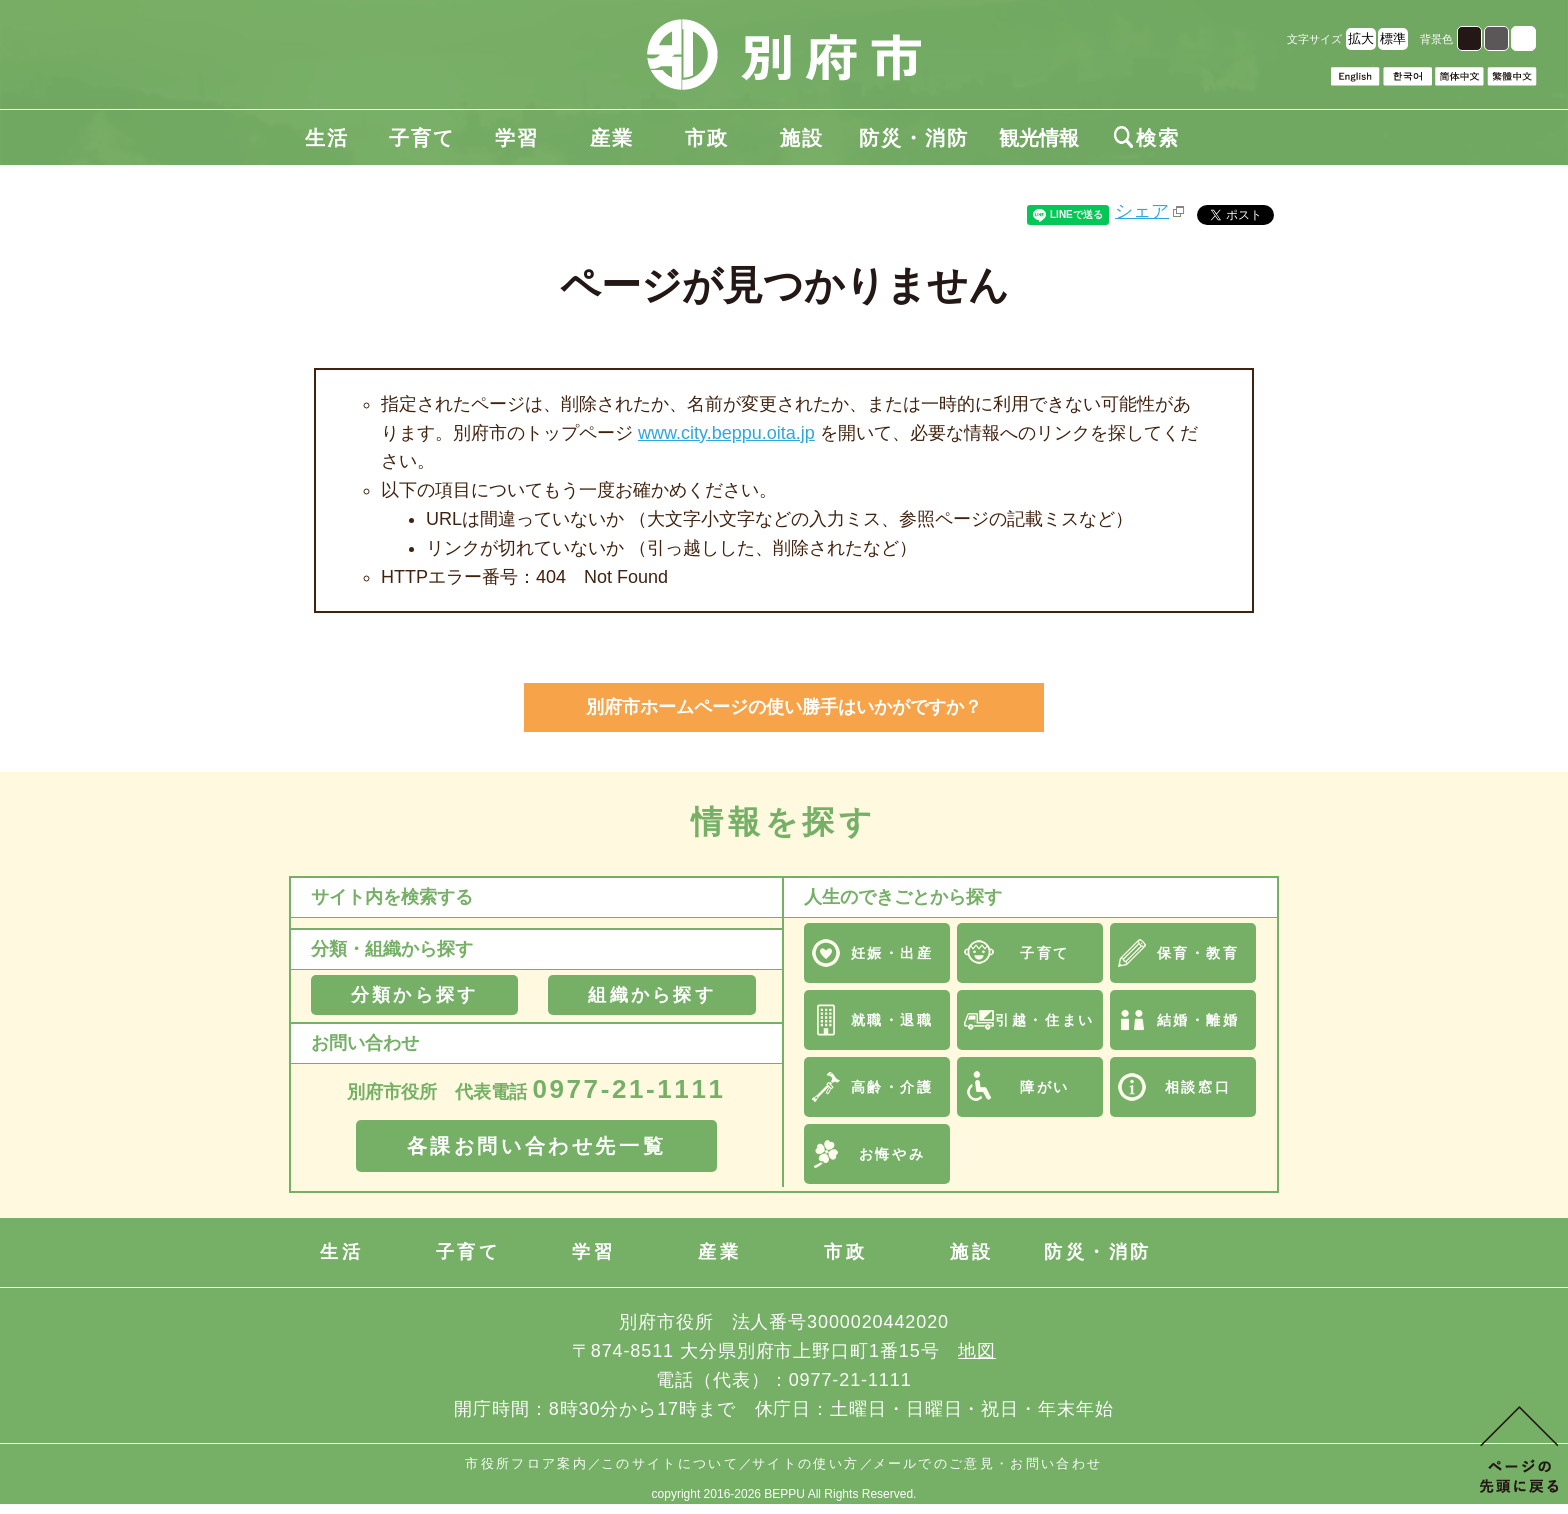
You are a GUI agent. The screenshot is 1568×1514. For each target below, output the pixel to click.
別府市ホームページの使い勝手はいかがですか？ (784, 707)
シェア (1142, 211)
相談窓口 (1198, 1087)
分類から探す (414, 995)
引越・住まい (1044, 1020)
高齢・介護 (892, 1087)
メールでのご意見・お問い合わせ (988, 1463)
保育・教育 (1198, 953)
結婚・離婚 (1198, 1020)
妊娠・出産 (892, 953)
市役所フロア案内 (526, 1463)
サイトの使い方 (805, 1463)
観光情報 (1039, 138)
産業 (612, 138)
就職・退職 (892, 1020)
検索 (1147, 138)
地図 (977, 1351)
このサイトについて (670, 1463)
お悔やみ (892, 1154)
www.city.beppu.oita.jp (726, 433)
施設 (802, 138)
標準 (1393, 38)
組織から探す (651, 995)
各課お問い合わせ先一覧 (537, 1146)
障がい (1045, 1087)
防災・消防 (914, 138)
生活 (327, 138)
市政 (707, 138)
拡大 (1361, 38)
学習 (517, 138)
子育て (422, 138)
